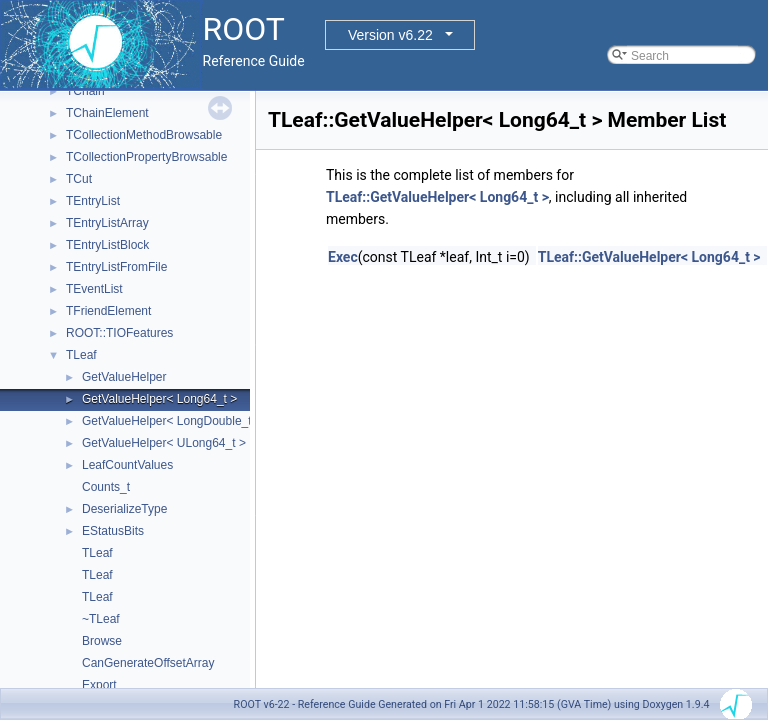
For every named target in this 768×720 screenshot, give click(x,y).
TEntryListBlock (107, 245)
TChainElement (107, 113)
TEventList (94, 289)
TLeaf (81, 355)
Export (99, 685)
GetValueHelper (124, 377)
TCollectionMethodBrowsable (144, 135)
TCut (79, 179)
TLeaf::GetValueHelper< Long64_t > (437, 197)
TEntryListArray (107, 223)
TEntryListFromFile (116, 267)
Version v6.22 (390, 35)
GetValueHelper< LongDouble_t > (172, 421)
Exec (343, 257)
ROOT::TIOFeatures (119, 333)
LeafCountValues (127, 465)
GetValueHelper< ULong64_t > (164, 443)
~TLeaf (101, 619)
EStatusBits (113, 531)
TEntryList (93, 201)
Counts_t (106, 487)
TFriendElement (108, 311)
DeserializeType (124, 509)
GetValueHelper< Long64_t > (159, 399)
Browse (102, 641)
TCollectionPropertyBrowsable (146, 157)
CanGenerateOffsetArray (148, 663)
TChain (85, 91)
